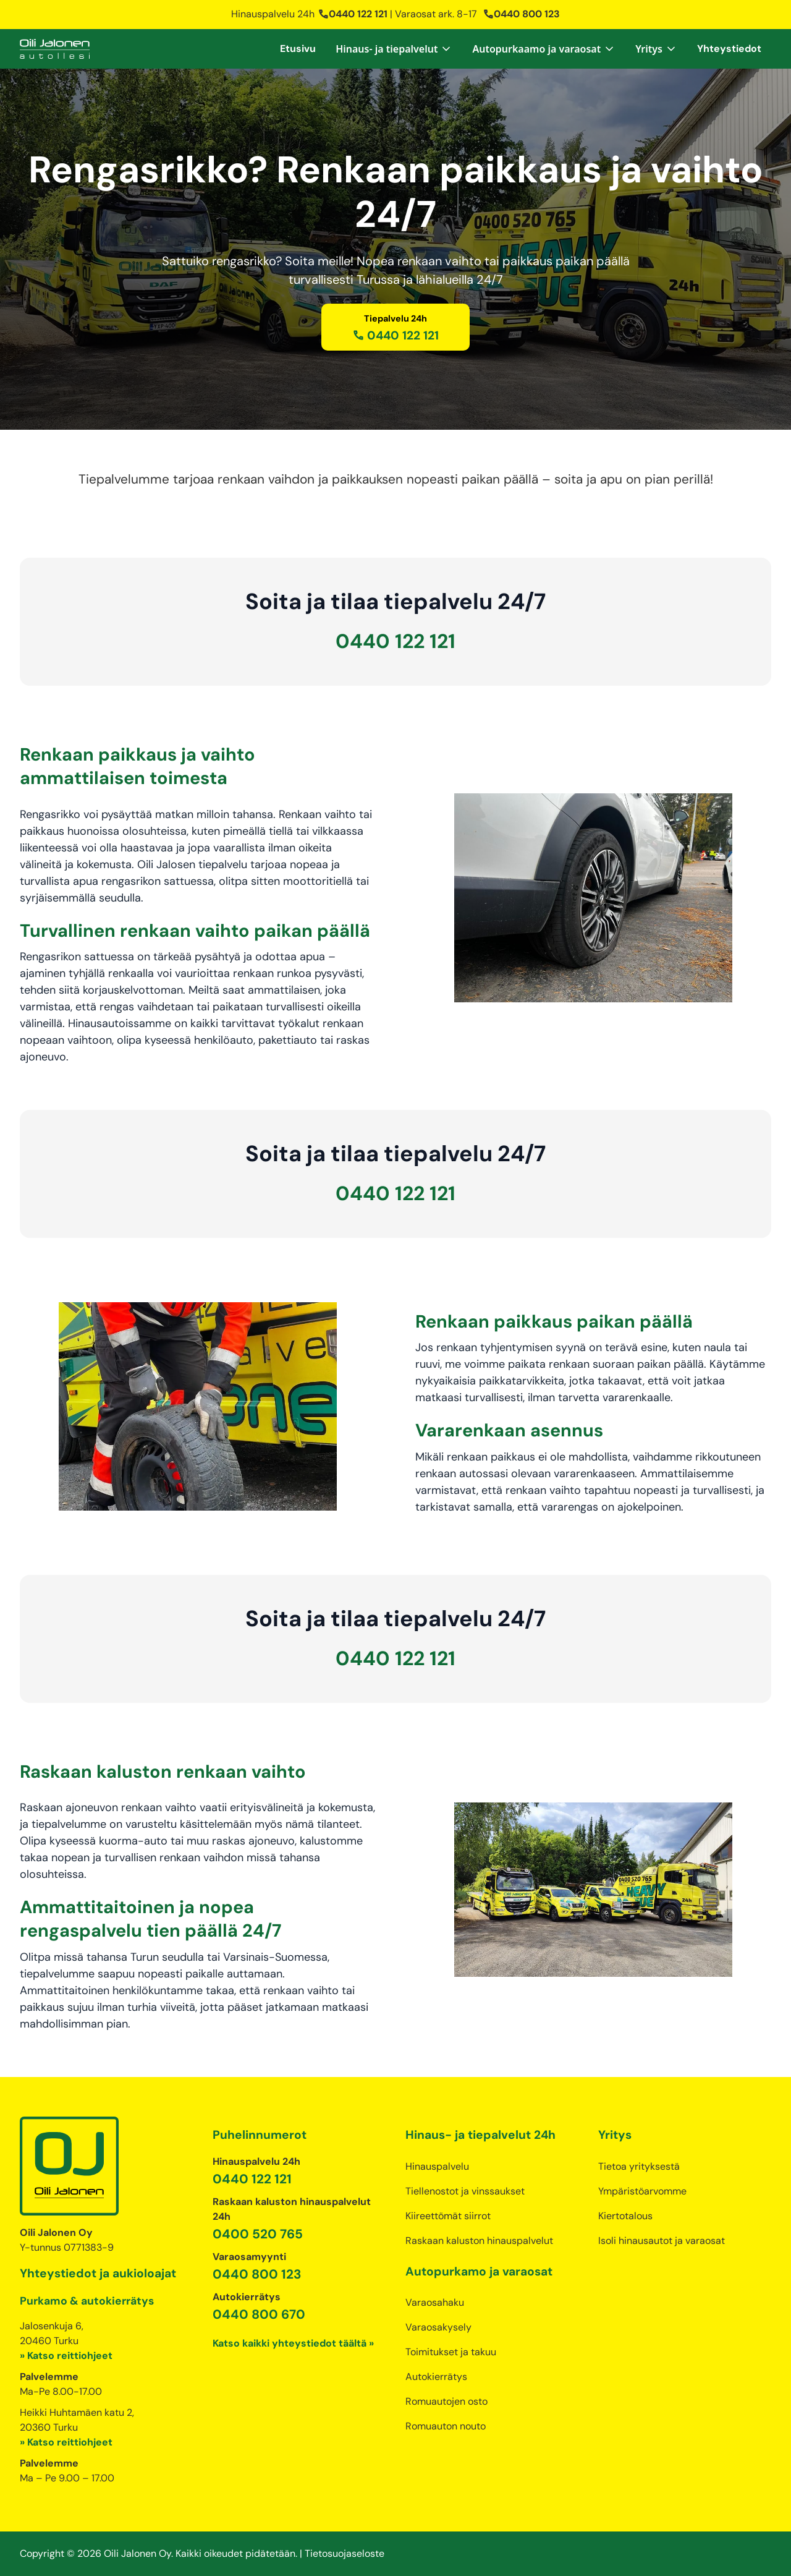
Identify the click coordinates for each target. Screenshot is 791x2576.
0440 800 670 (259, 2314)
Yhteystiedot (729, 48)
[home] (55, 49)
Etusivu (298, 48)
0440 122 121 (352, 13)
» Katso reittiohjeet (66, 2355)
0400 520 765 (258, 2233)
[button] (394, 49)
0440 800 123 (521, 13)
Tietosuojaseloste (344, 2553)
